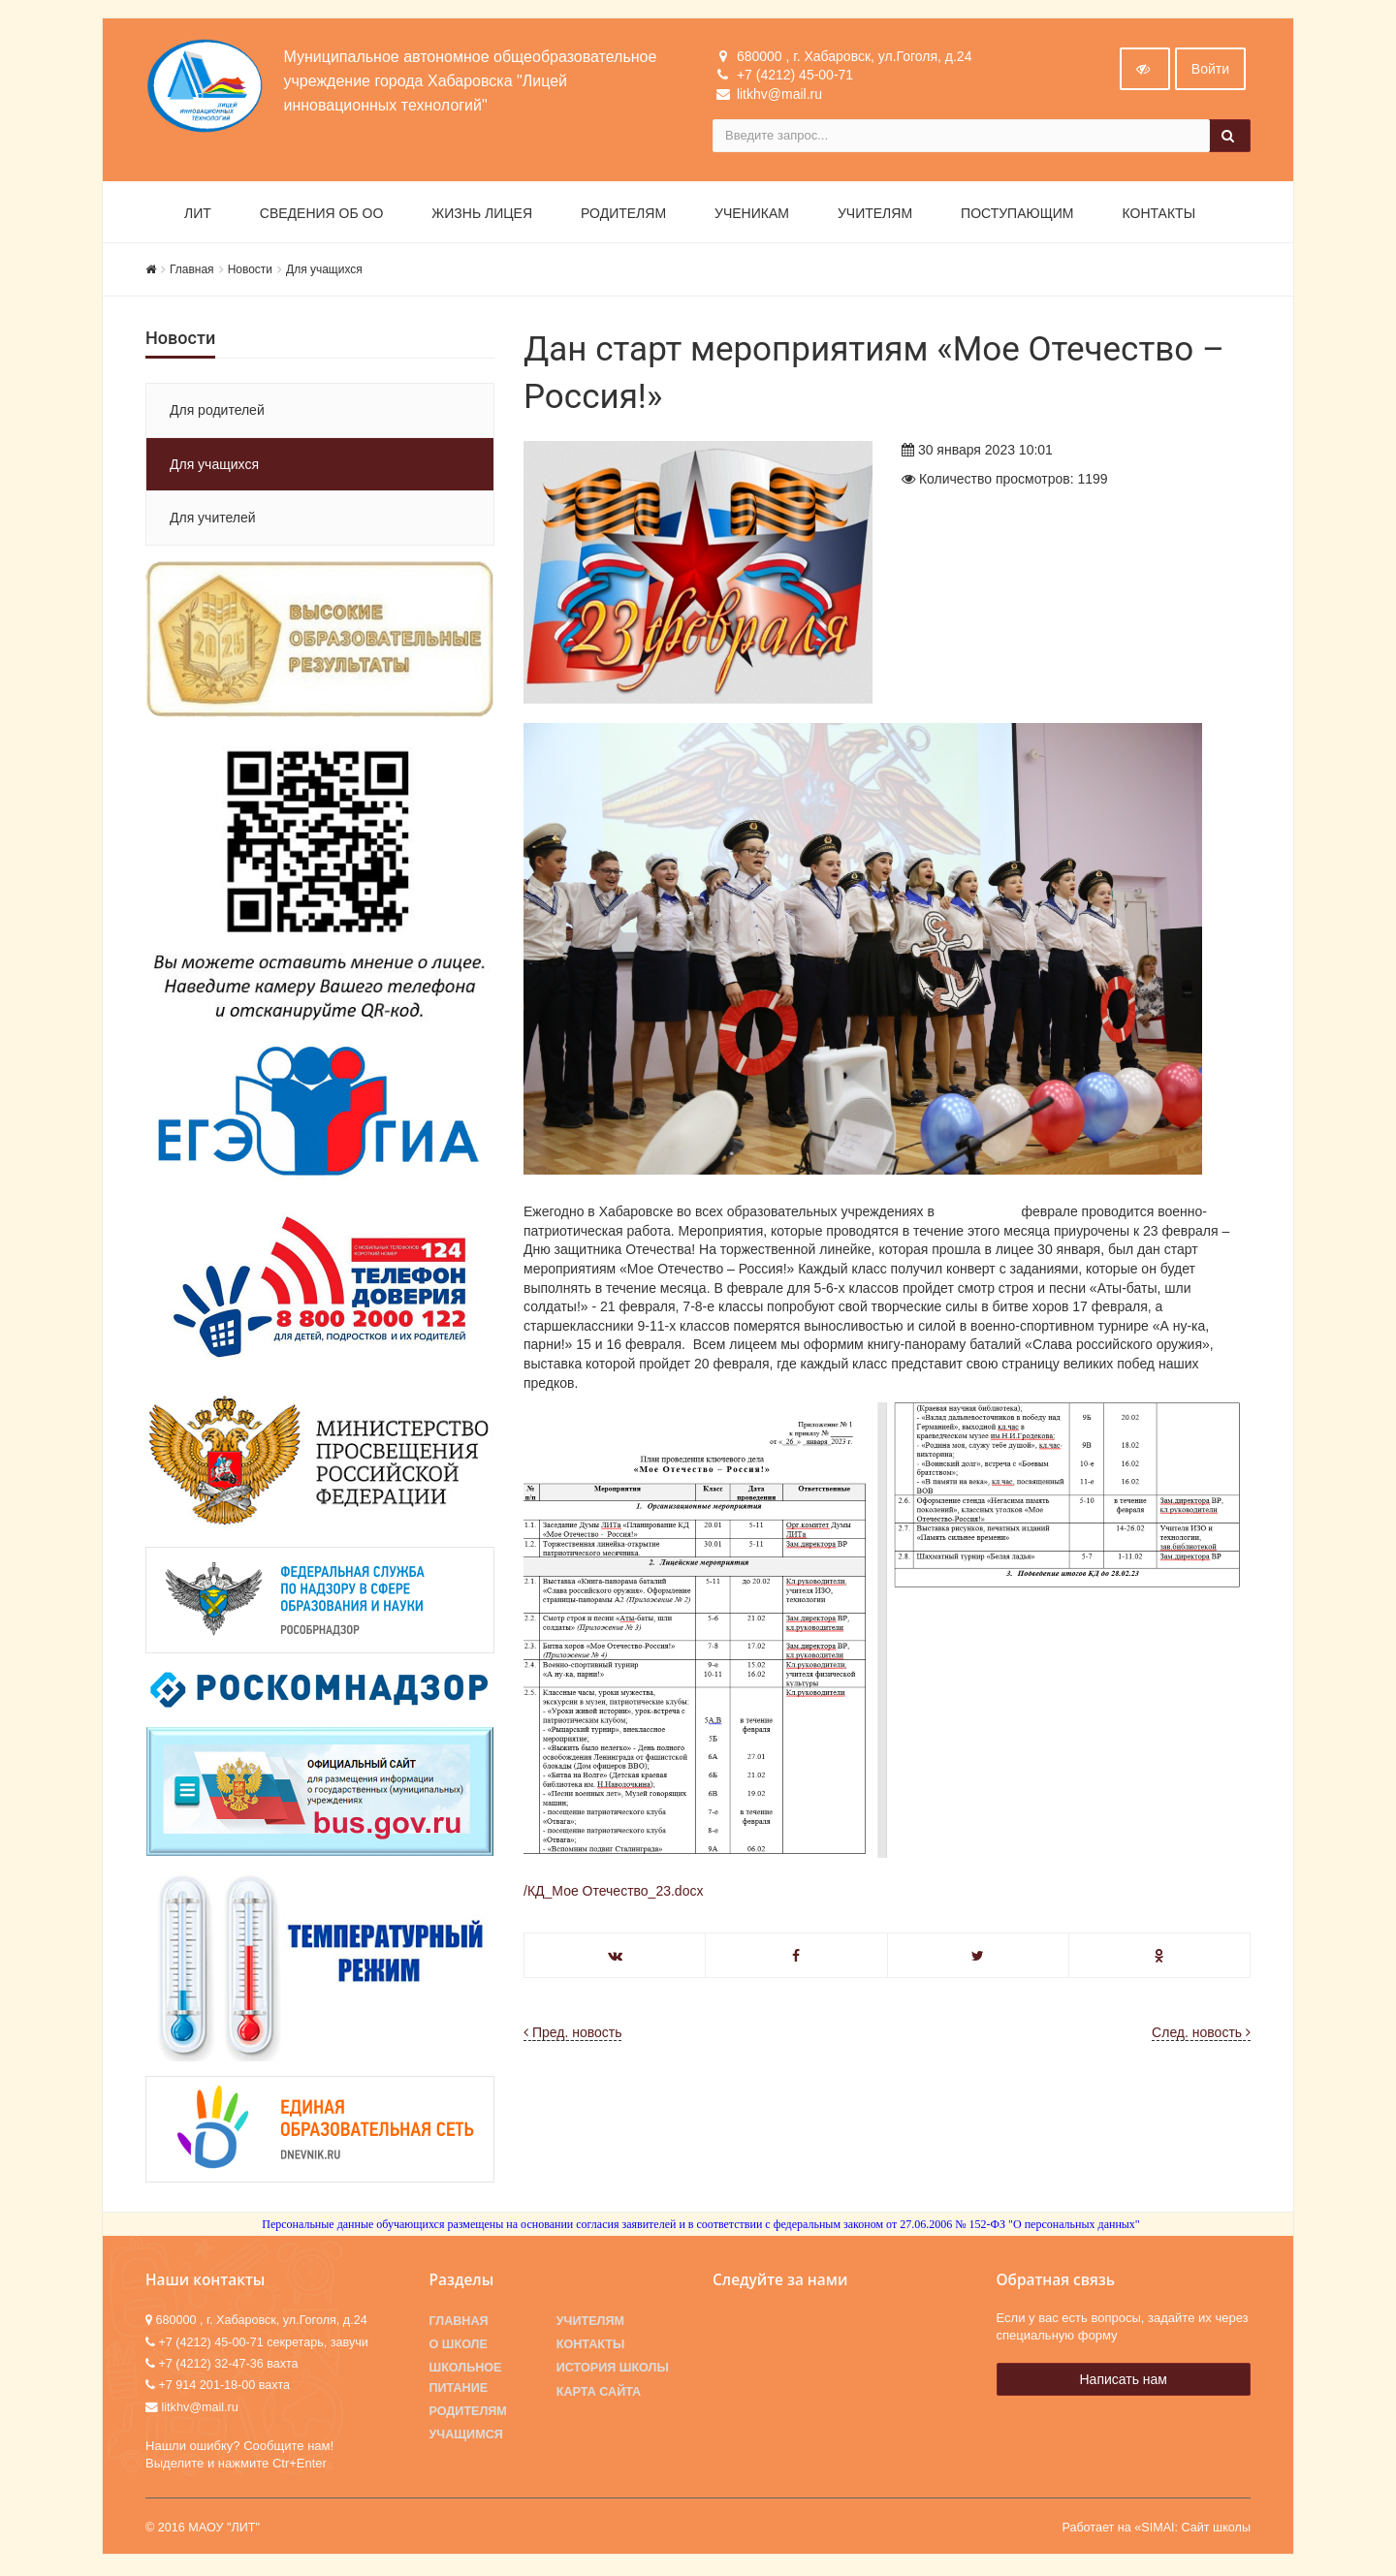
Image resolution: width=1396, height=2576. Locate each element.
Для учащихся (324, 271)
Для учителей (213, 519)
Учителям (875, 215)
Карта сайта (598, 2394)
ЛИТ (197, 215)
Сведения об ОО (322, 215)
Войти (1210, 71)
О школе (458, 2346)
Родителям (623, 215)
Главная (192, 271)
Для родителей (217, 413)
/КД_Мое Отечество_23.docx (613, 1893)
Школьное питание (465, 2380)
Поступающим (1017, 215)
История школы (612, 2370)
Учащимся (466, 2436)
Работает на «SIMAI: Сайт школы (1156, 2529)
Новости (250, 271)
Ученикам (751, 215)
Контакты (1159, 215)
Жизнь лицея (481, 215)
